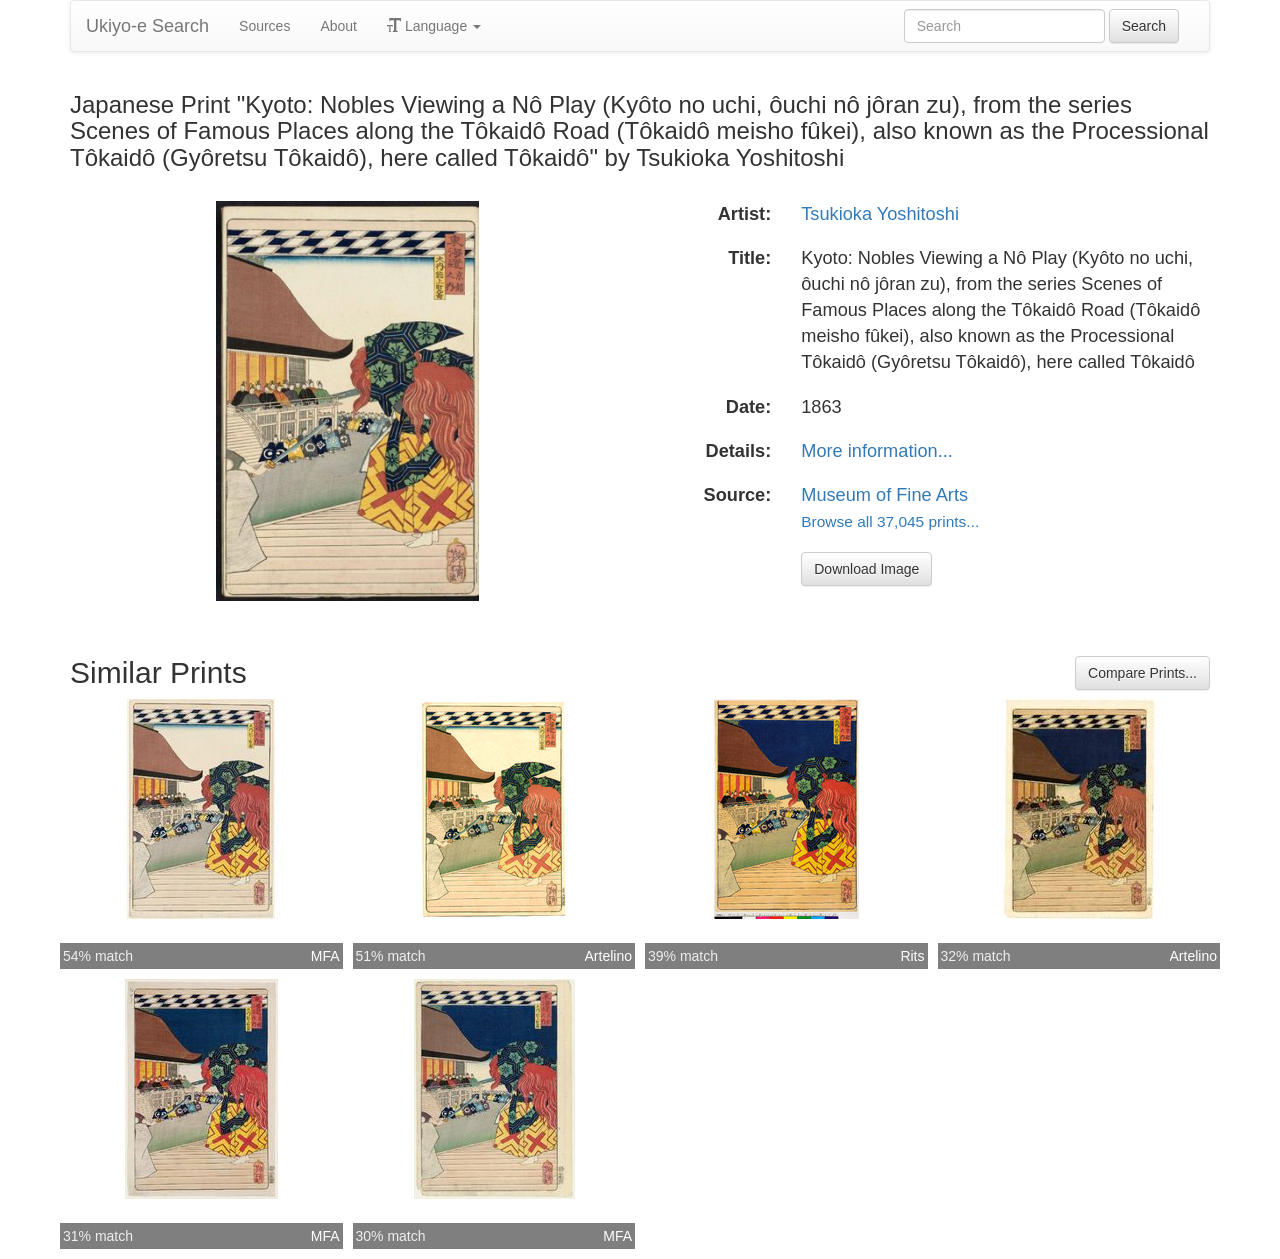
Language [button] (434, 26)
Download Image (866, 569)
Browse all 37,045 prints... (890, 521)
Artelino (608, 956)
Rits (912, 956)
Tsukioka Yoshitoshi (880, 214)
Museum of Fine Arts (884, 495)
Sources (264, 26)
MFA (325, 956)
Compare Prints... (1142, 673)
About (338, 26)
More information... (877, 451)
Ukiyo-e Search (147, 26)
